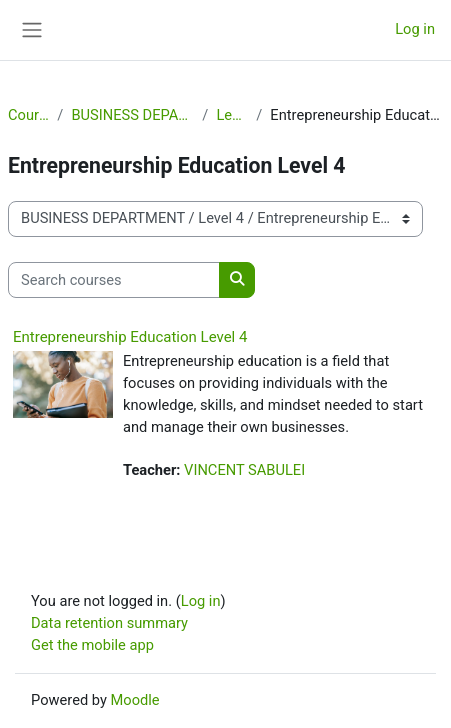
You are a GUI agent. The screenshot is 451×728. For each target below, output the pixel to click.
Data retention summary (109, 623)
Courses (28, 115)
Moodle (135, 700)
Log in (415, 29)
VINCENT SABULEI (244, 470)
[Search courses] (114, 280)
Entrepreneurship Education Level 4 (130, 337)
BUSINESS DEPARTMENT (132, 115)
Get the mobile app (92, 645)
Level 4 (232, 115)
